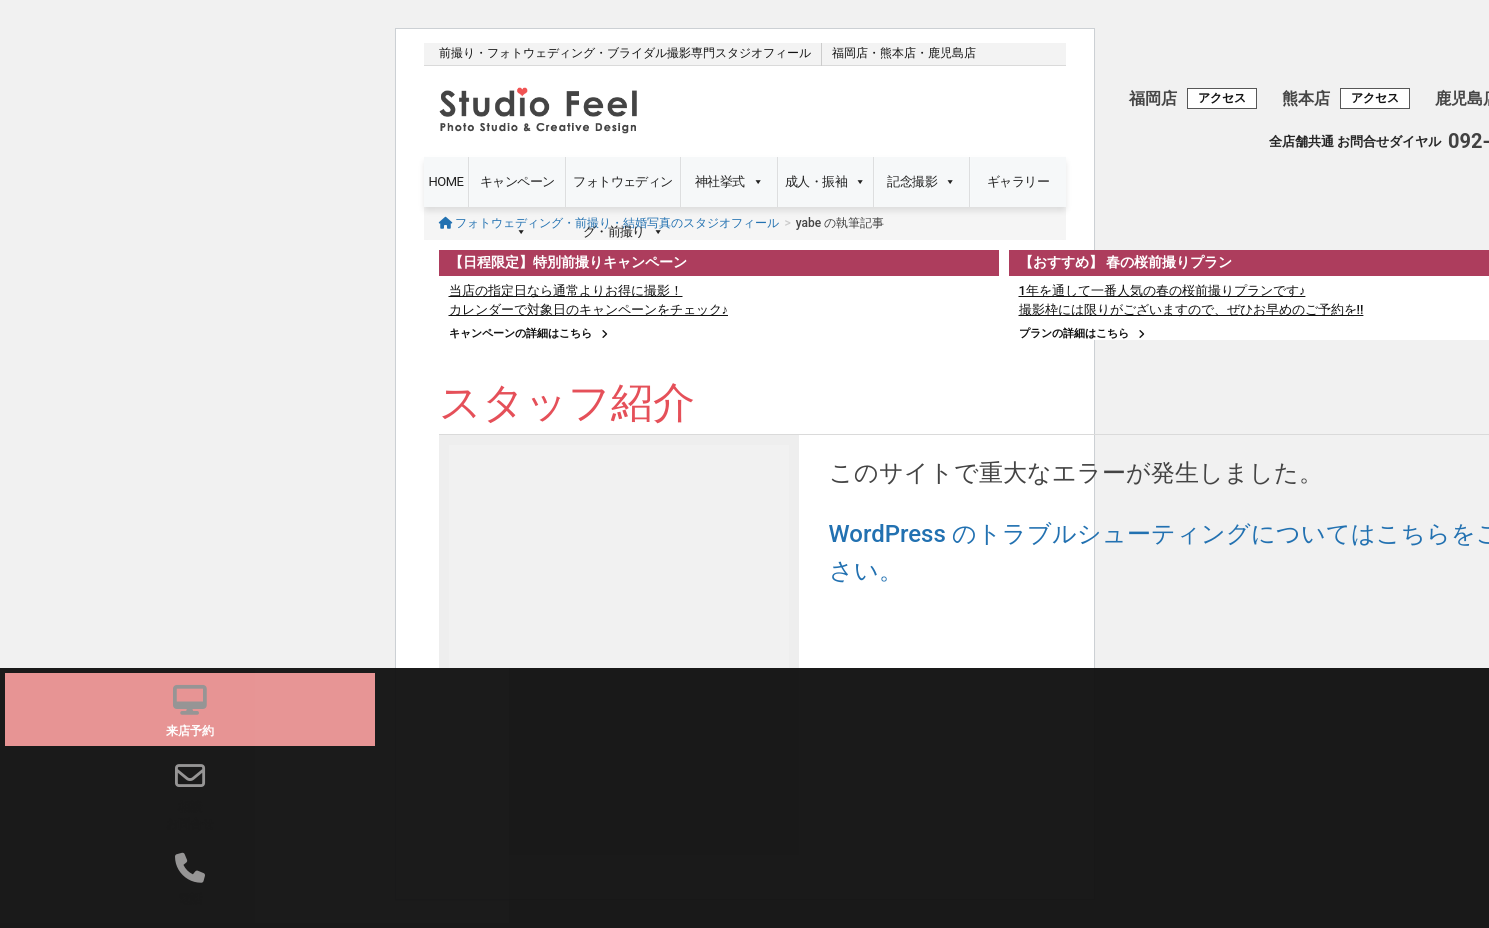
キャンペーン (517, 190)
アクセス (1222, 98)
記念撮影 (921, 182)
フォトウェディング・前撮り (623, 190)
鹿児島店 (952, 53)
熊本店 (898, 53)
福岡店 (850, 53)
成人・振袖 (825, 182)
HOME (446, 181)
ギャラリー (1018, 181)
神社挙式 (729, 182)
